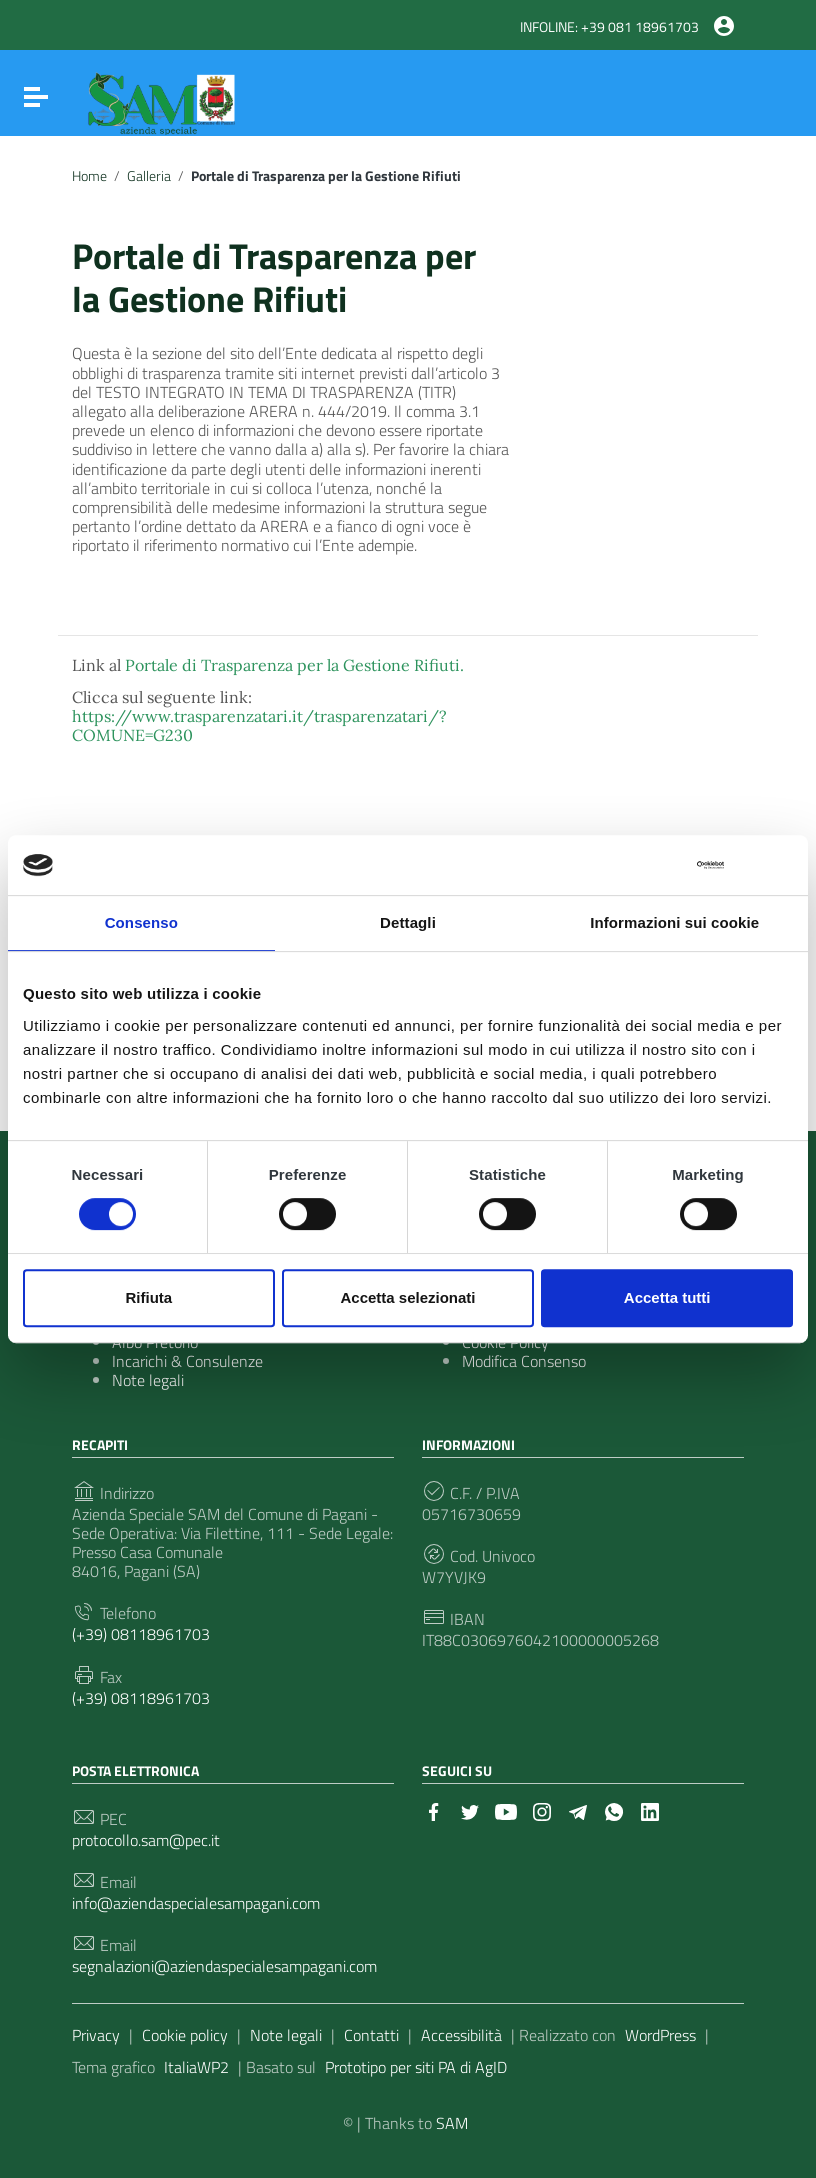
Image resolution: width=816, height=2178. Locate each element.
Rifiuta (148, 1297)
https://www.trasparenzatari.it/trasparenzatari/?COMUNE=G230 (259, 725)
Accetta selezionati (407, 1297)
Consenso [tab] (141, 922)
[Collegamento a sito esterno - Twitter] (470, 1810)
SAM (452, 2123)
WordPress (660, 2035)
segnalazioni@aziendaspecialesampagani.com (224, 1966)
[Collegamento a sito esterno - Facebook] (434, 1810)
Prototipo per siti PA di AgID (416, 2067)
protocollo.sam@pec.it (146, 1840)
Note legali (148, 1380)
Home (89, 176)
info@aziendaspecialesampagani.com (196, 1903)
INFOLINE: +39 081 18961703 (609, 27)
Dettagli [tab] (408, 922)
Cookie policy (185, 2035)
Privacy (96, 2035)
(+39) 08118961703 (141, 1634)
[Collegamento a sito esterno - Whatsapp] (614, 1810)
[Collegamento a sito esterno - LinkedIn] (650, 1810)
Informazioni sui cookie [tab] (674, 922)
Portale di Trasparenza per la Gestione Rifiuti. (294, 665)
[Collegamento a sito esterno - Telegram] (578, 1810)
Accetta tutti (667, 1297)
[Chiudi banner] (779, 865)
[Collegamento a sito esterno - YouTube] (506, 1810)
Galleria (149, 176)
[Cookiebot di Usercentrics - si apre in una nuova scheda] (636, 865)
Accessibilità (461, 2035)
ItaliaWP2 (196, 2067)
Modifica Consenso (524, 1361)
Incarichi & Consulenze (187, 1361)
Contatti (371, 2035)
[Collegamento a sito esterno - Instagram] (542, 1810)
